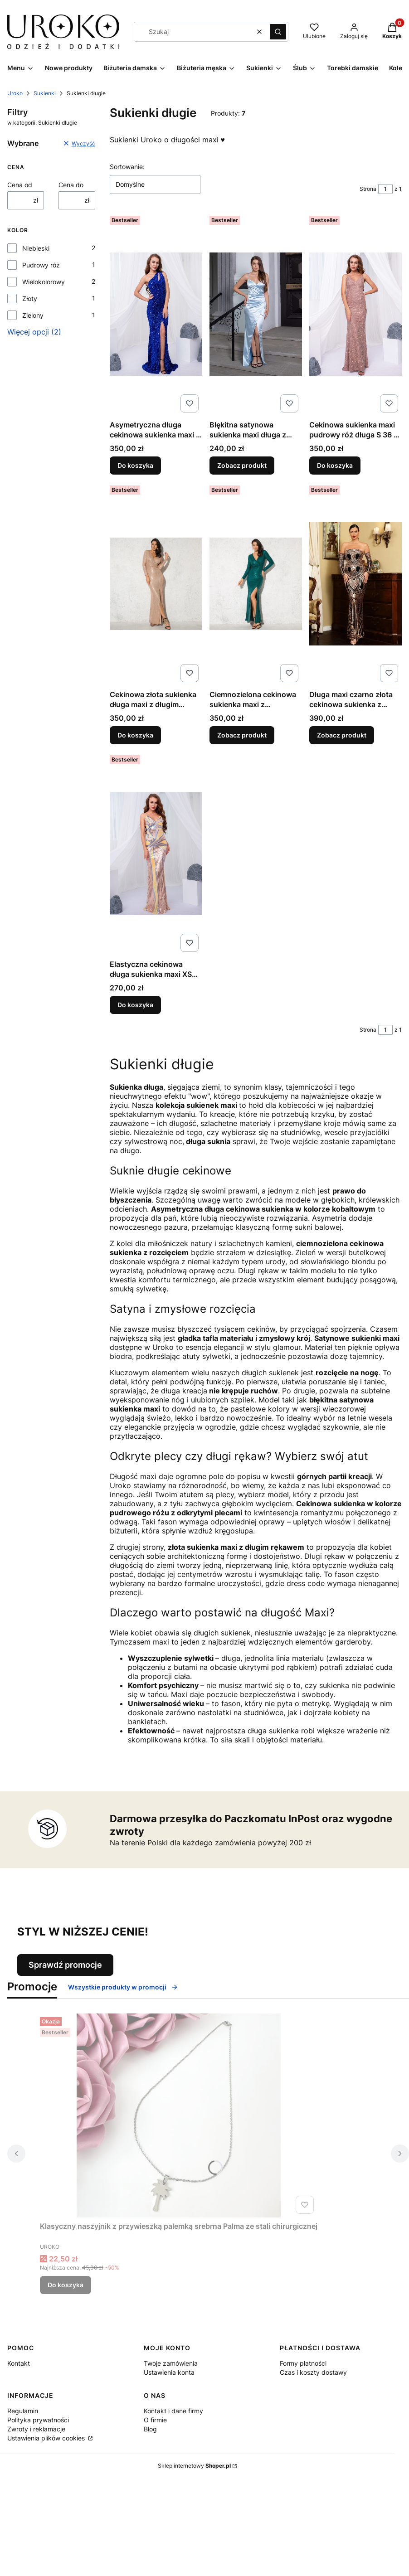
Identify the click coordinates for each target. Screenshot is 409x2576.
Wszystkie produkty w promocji (123, 1987)
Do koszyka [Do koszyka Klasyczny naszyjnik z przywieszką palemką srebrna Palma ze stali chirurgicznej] (65, 2285)
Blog (150, 2429)
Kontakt (18, 2363)
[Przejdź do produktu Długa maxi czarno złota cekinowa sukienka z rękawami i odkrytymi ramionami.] (355, 584)
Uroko (15, 93)
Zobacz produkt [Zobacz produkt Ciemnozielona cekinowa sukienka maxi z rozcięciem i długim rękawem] (242, 735)
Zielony (33, 315)
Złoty (29, 298)
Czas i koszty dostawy (313, 2372)
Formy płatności (303, 2363)
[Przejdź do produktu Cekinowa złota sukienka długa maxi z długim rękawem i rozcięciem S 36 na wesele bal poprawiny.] (156, 584)
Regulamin (22, 2411)
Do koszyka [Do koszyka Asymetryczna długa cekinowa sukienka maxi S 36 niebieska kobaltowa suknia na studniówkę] (135, 465)
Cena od (19, 185)
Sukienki (45, 93)
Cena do (70, 185)
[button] (278, 31)
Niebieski (35, 248)
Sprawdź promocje (65, 1965)
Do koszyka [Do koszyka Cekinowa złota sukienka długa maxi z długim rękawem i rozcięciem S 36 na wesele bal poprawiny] (135, 735)
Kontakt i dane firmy (173, 2411)
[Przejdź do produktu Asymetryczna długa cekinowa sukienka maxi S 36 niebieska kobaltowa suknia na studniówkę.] (156, 314)
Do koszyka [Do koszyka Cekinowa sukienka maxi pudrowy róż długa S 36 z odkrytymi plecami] (335, 465)
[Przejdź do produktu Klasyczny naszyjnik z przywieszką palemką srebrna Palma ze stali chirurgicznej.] (178, 2115)
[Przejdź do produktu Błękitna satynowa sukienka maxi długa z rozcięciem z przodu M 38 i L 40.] (255, 314)
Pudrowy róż (41, 265)
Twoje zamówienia (171, 2363)
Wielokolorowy (43, 282)
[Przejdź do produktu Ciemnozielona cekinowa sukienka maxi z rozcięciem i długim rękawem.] (255, 584)
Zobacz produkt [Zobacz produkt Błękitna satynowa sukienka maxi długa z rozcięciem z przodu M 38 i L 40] (242, 465)
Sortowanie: (127, 166)
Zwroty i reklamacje (36, 2429)
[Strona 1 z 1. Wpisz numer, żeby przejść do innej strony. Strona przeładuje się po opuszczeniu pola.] (385, 189)
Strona (368, 188)
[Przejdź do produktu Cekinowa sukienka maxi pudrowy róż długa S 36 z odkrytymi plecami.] (355, 314)
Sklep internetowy (194, 2465)
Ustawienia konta (169, 2372)
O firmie (155, 2420)
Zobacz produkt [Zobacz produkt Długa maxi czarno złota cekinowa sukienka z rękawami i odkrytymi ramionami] (341, 735)
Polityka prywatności (38, 2420)
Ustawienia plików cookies (47, 2438)
